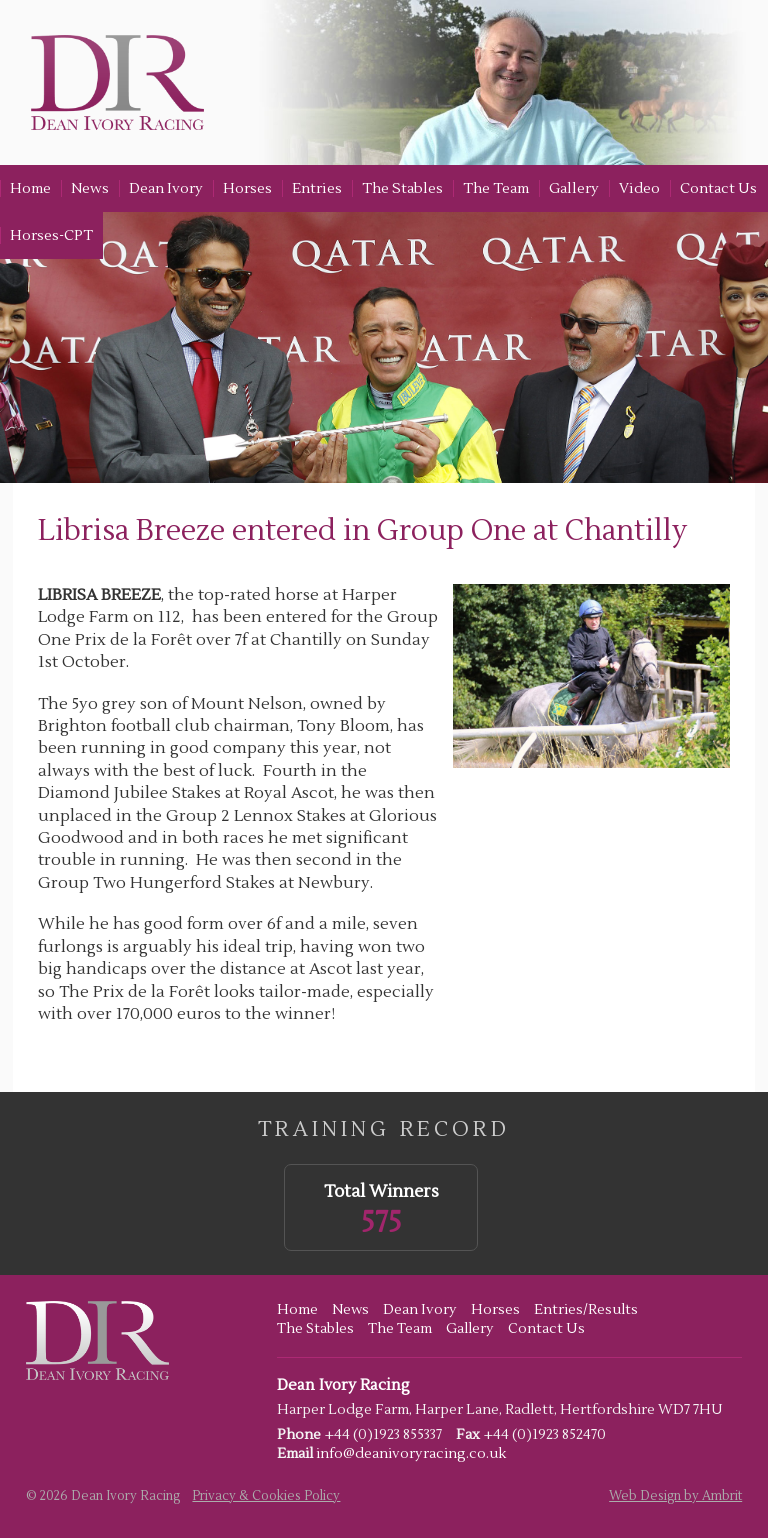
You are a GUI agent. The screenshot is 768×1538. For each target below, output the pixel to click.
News (90, 188)
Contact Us (718, 188)
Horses (247, 188)
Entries (317, 188)
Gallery (574, 188)
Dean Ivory (166, 188)
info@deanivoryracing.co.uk (411, 1454)
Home (30, 188)
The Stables (402, 188)
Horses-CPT (51, 235)
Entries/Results (586, 1310)
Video (639, 188)
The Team (496, 188)
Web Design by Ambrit (675, 1496)
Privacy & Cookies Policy (266, 1496)
